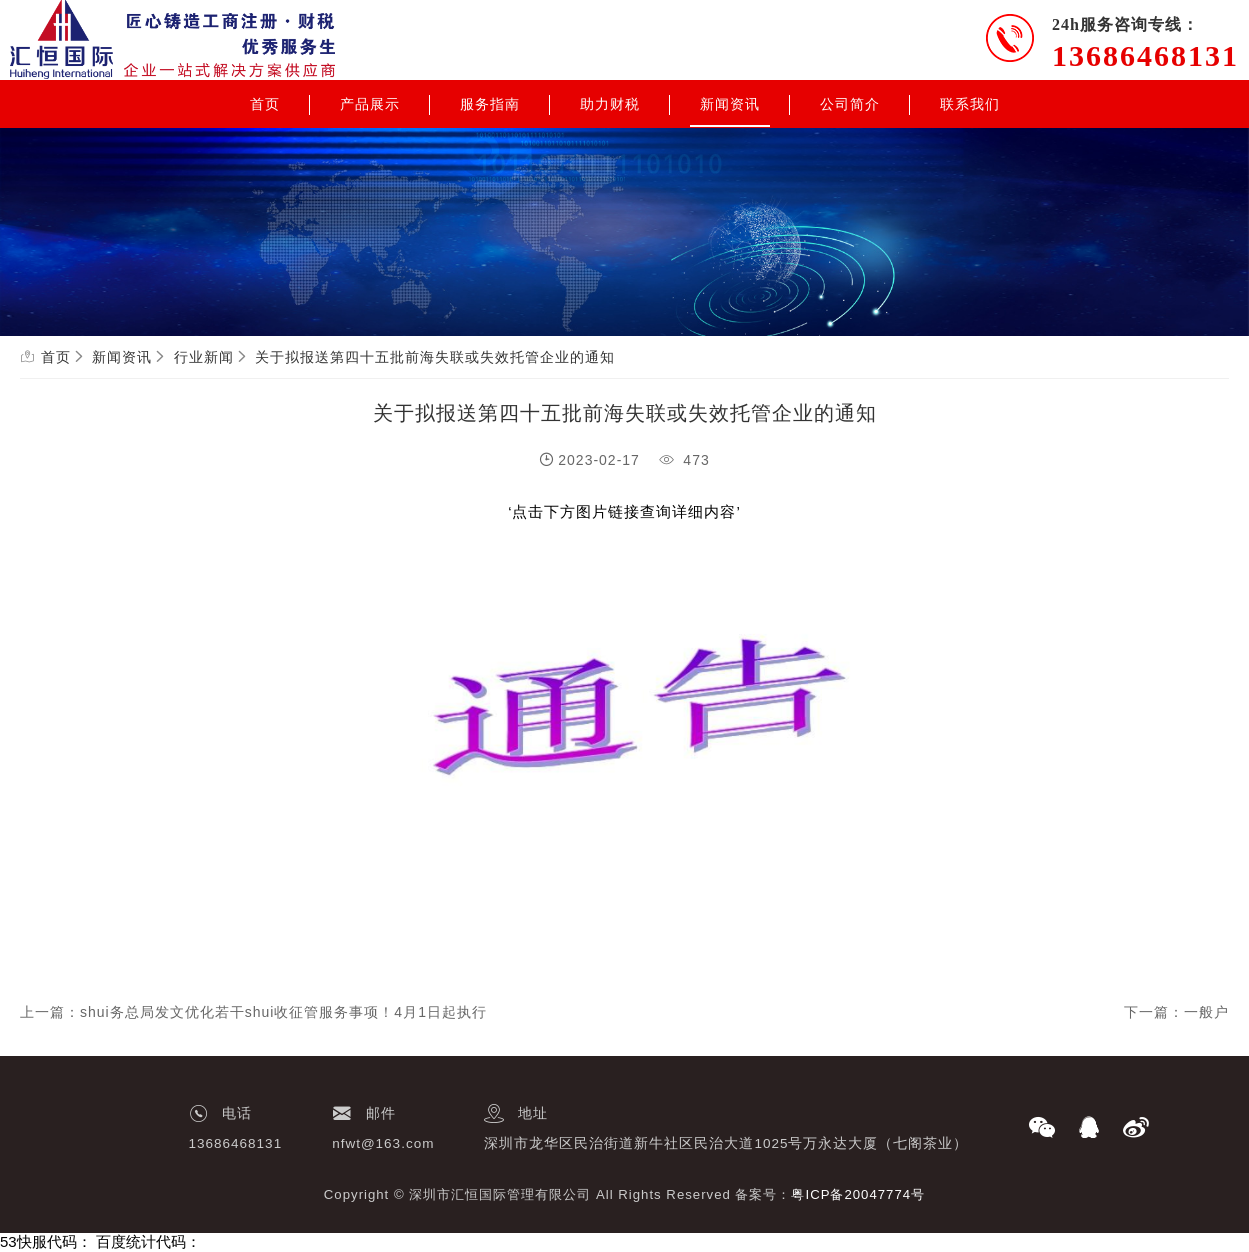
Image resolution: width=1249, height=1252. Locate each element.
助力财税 (610, 104)
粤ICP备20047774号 (858, 1194)
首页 (265, 104)
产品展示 (370, 104)
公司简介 (850, 104)
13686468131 (1145, 55)
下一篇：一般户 (1176, 1012)
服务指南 (490, 104)
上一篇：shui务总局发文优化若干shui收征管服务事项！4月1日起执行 (253, 1012)
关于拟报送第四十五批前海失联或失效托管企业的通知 (435, 357)
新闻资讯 (730, 104)
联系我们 (970, 104)
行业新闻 (204, 357)
